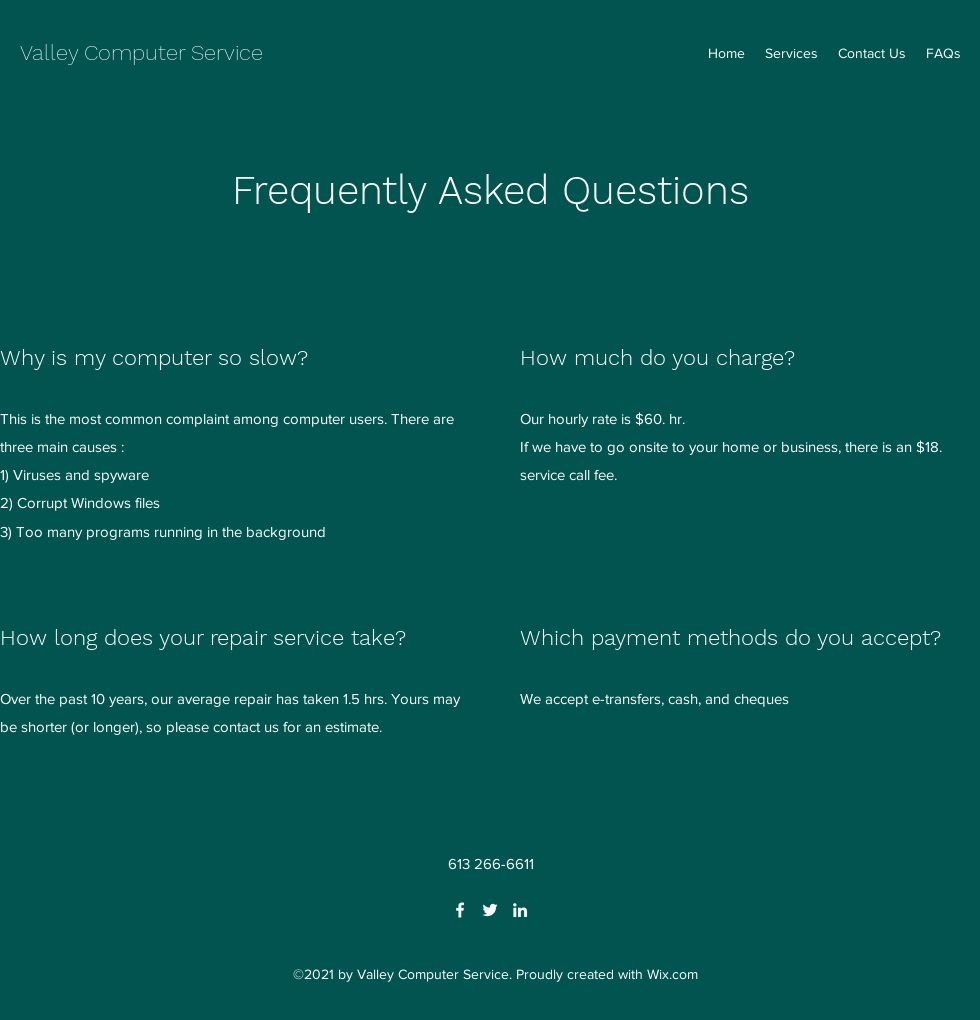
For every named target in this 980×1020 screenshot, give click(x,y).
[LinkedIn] (520, 910)
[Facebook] (460, 910)
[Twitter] (490, 910)
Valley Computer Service (141, 52)
